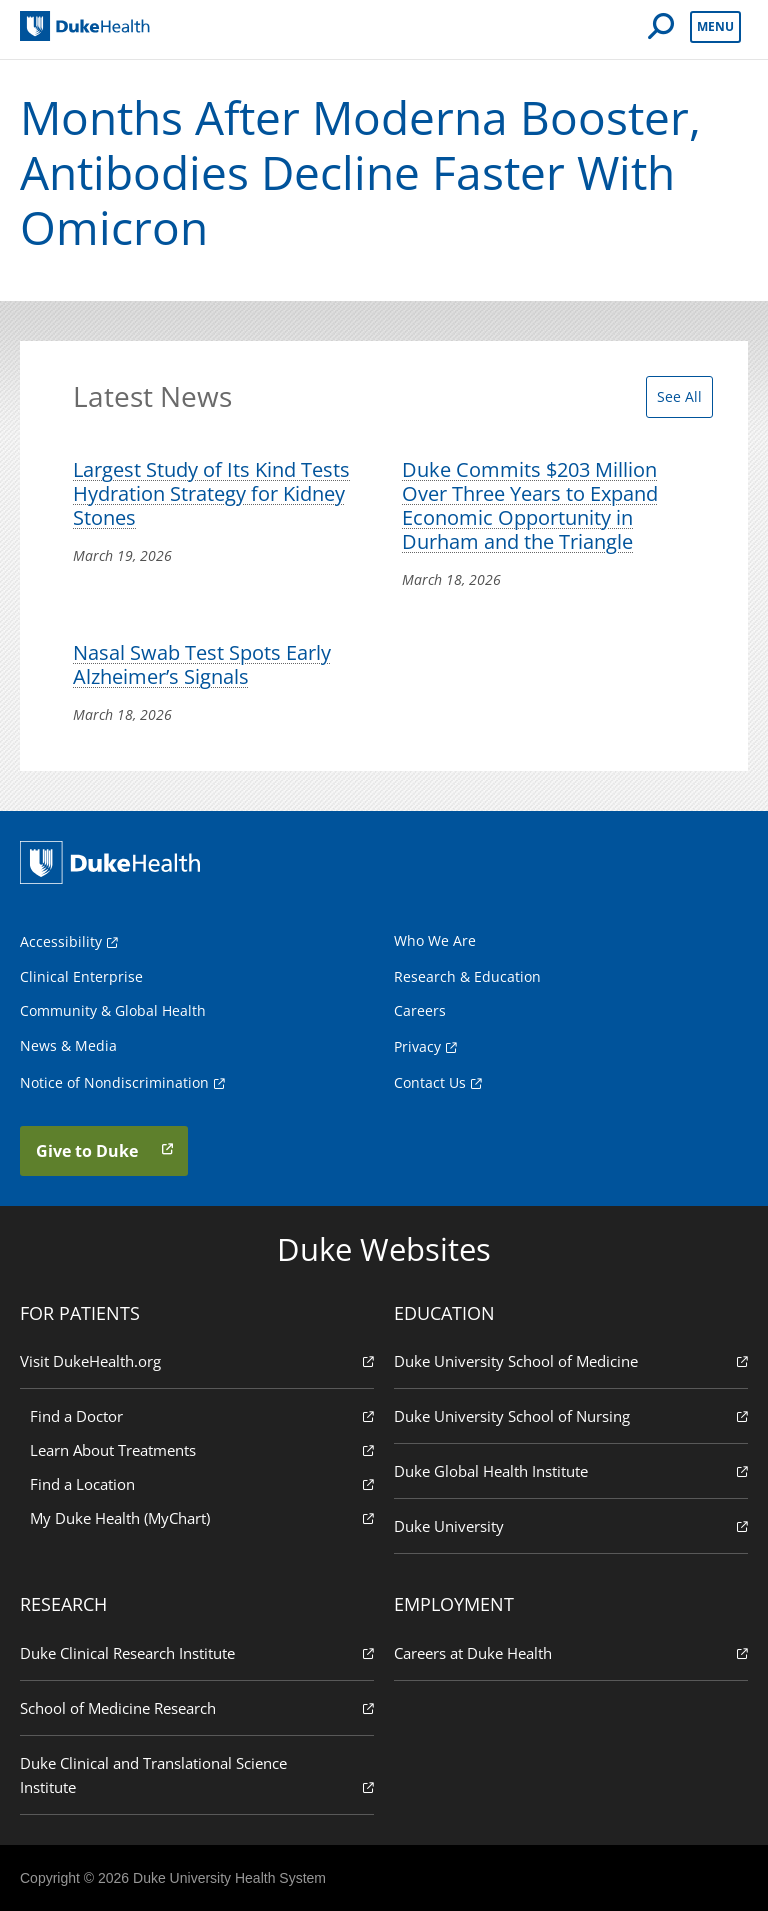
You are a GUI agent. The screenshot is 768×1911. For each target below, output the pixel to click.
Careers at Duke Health (571, 1652)
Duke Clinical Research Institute (197, 1652)
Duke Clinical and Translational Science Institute (197, 1775)
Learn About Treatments (202, 1449)
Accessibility (61, 941)
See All (679, 396)
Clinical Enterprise (81, 976)
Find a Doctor (202, 1415)
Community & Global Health (113, 1010)
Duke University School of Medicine (571, 1360)
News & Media (68, 1045)
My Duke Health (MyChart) (202, 1517)
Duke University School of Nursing (571, 1415)
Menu (715, 26)
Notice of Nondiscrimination (114, 1082)
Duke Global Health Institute (571, 1470)
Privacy (417, 1046)
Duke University (571, 1525)
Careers (420, 1010)
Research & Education (467, 976)
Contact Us (430, 1082)
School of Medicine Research (197, 1707)
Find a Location (202, 1483)
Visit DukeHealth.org (197, 1360)
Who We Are (435, 940)
